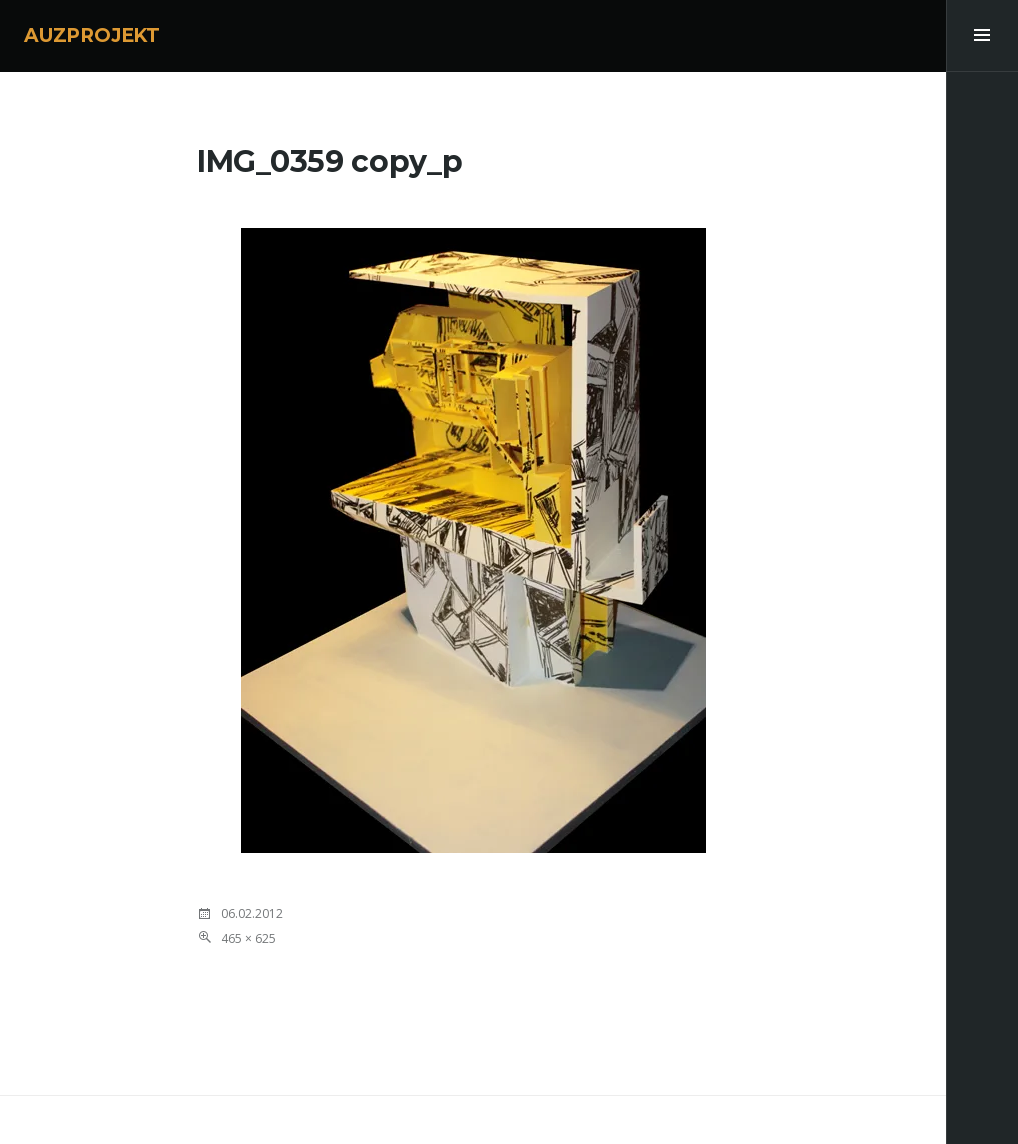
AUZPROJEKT (92, 35)
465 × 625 (248, 938)
